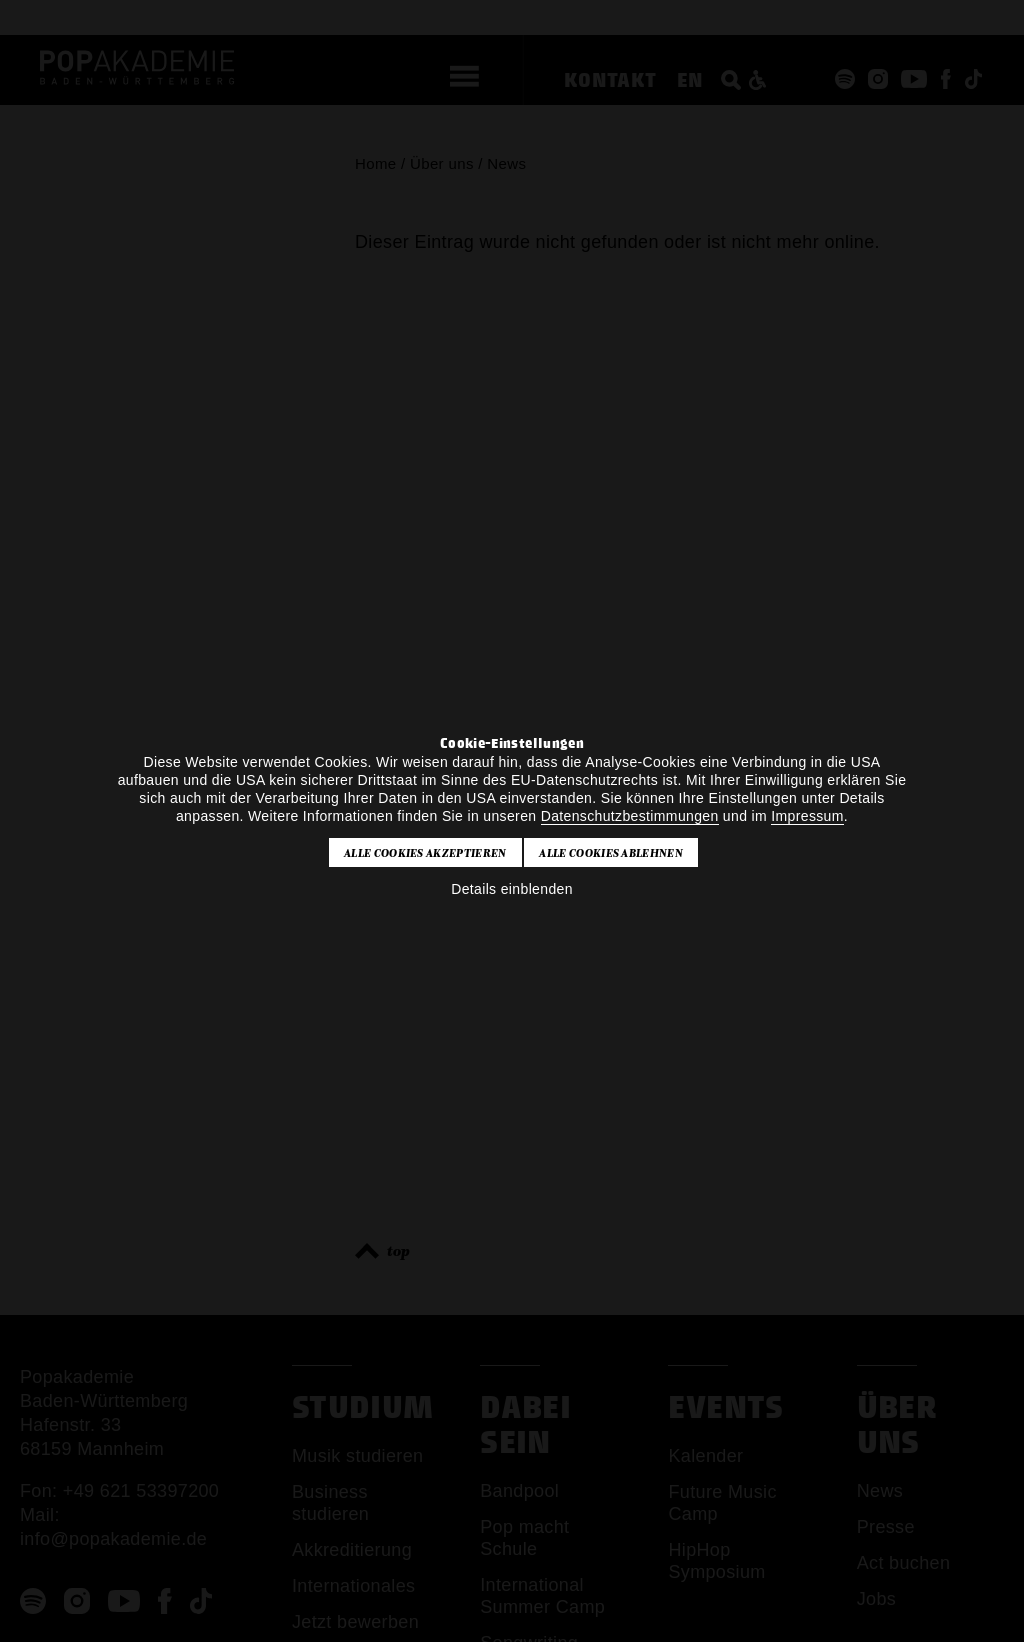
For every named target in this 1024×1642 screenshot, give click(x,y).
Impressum (807, 816)
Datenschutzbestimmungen (630, 816)
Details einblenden (512, 889)
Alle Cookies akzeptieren (425, 853)
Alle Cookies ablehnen (611, 853)
